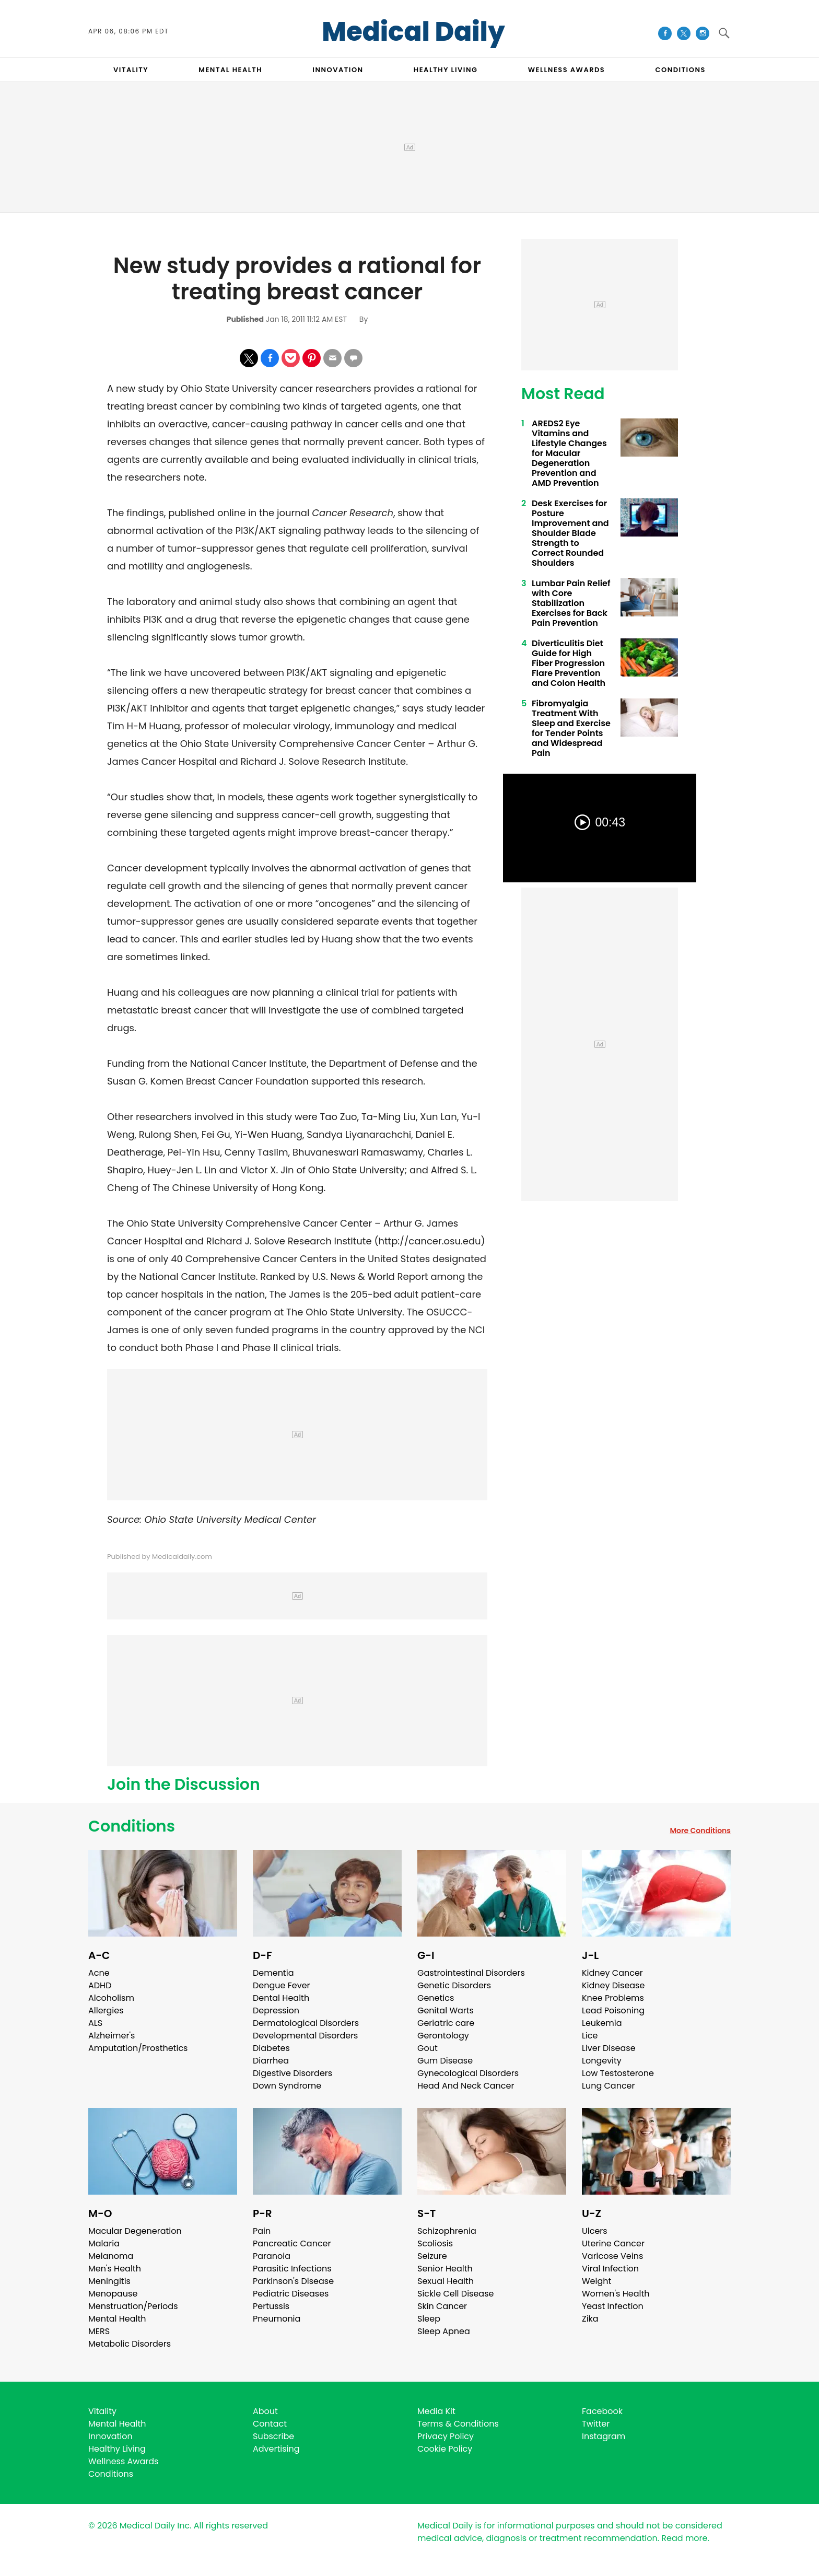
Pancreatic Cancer (292, 2243)
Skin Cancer (442, 2306)
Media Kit (436, 2411)
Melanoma (110, 2256)
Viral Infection (610, 2269)
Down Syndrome (287, 2086)
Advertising (276, 2449)
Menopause (112, 2294)
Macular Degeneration (135, 2231)
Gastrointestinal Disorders (471, 1973)
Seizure (432, 2256)
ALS (95, 2023)
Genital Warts (445, 2010)
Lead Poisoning (613, 2010)
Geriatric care (445, 2023)
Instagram (603, 2436)
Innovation (110, 2436)
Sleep (428, 2319)
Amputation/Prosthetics (138, 2048)
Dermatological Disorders (306, 2023)
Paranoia (271, 2256)
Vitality (102, 2411)
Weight (596, 2281)
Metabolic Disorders (129, 2344)
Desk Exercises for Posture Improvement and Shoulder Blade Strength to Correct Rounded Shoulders (570, 533)
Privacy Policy (445, 2436)
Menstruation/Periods (133, 2306)
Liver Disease (609, 2048)
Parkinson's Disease (293, 2281)
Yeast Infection (613, 2306)
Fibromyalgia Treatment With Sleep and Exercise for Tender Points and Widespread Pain (571, 728)
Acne (99, 1973)
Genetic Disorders (454, 1985)
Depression (276, 2010)
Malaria (104, 2243)
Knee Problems (613, 1998)
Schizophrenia (446, 2231)
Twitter (596, 2424)
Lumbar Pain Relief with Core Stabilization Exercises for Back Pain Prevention (571, 603)
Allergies (106, 2010)
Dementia (273, 1973)
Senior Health (445, 2269)
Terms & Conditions (458, 2424)
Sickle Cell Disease (455, 2294)
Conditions (131, 1826)
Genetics (435, 1998)
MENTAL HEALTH (230, 70)
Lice (590, 2036)
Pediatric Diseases (291, 2294)
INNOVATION (337, 70)
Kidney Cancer (612, 1973)
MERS (99, 2331)
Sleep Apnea (443, 2331)
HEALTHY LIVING (446, 70)
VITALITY (130, 70)
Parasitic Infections (292, 2269)
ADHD (99, 1985)
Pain (262, 2231)
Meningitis (109, 2281)
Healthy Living (117, 2449)
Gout (427, 2048)
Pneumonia (276, 2319)
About (265, 2411)
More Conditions (700, 1830)
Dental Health (281, 1998)
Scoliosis (435, 2243)
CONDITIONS (680, 70)
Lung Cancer (608, 2086)
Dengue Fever (281, 1985)
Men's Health (114, 2269)
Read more (684, 2538)
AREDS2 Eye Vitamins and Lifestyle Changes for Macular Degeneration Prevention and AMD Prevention (569, 453)
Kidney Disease (613, 1985)
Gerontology (443, 2036)
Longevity (602, 2061)
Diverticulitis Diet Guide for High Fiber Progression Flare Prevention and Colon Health (568, 663)
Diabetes (271, 2048)
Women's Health (615, 2294)
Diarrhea (271, 2061)
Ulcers (594, 2231)
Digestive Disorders (292, 2073)
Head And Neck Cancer (465, 2086)
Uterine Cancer (613, 2243)
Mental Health (117, 2319)
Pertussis (271, 2306)
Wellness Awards (566, 70)
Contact (270, 2424)
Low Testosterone (618, 2073)
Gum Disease (445, 2061)
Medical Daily (413, 32)
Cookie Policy (444, 2449)
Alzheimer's (111, 2036)
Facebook (602, 2411)
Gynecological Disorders (468, 2073)
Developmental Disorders (305, 2036)
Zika (590, 2319)
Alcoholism (111, 1998)
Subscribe (273, 2436)
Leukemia (602, 2023)
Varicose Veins (612, 2256)
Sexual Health (445, 2281)
